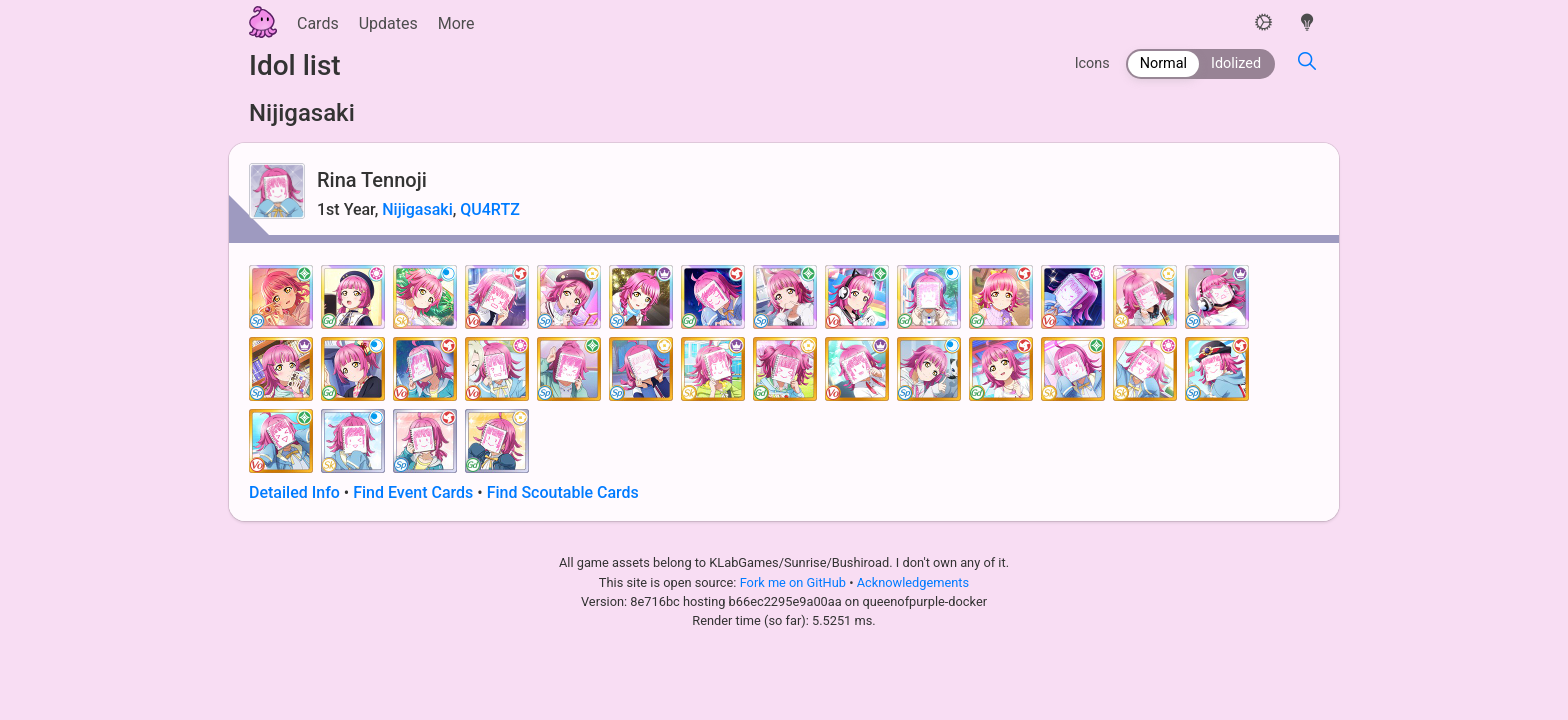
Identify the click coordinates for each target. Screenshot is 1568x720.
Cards (318, 23)
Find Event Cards (413, 492)
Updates (388, 23)
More (456, 23)
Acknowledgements (913, 582)
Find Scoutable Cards (563, 492)
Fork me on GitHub (795, 582)
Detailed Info (294, 492)
